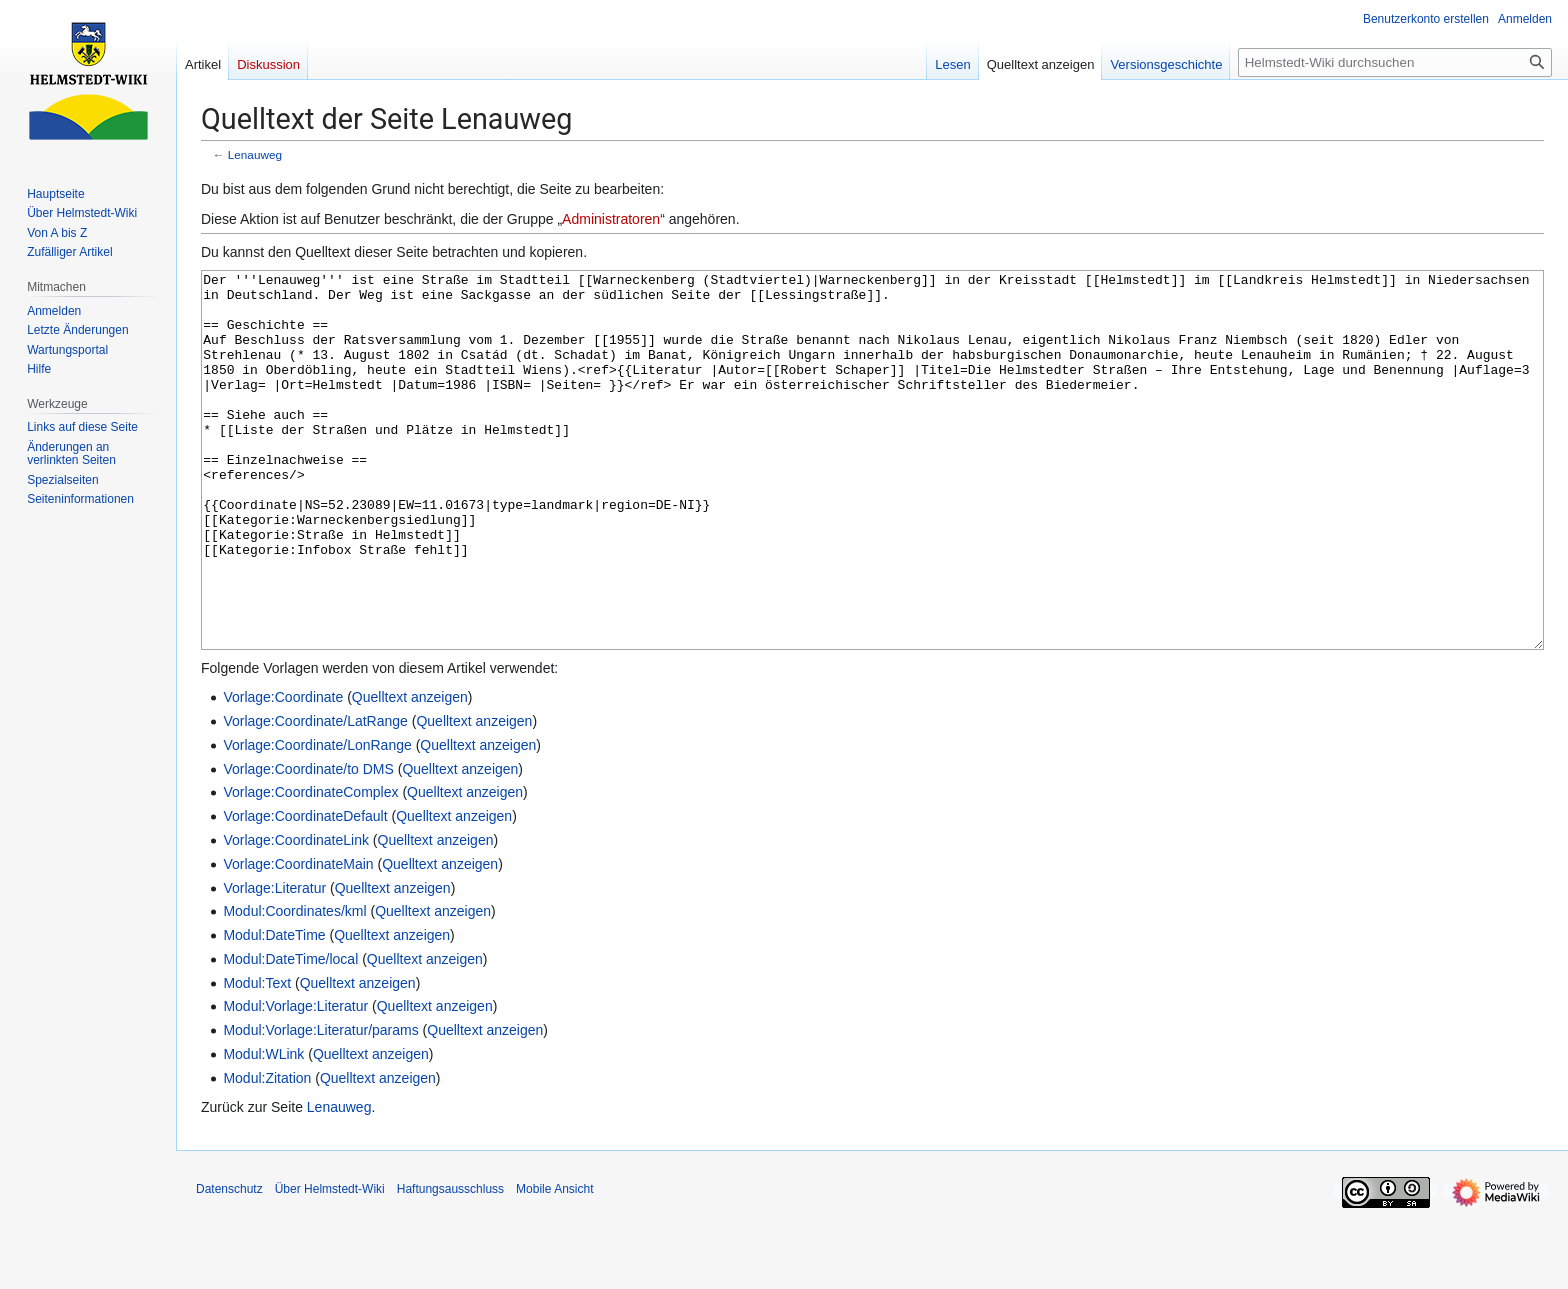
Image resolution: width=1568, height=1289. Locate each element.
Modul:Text (257, 1058)
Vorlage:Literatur (274, 963)
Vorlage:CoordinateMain (298, 939)
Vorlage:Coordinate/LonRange (317, 820)
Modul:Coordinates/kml (294, 986)
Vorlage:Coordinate (283, 772)
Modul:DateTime (274, 1010)
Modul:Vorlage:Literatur (295, 1081)
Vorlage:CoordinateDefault (305, 891)
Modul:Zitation (267, 1153)
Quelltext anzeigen (410, 772)
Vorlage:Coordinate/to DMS (308, 844)
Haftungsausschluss (450, 1264)
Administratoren (611, 219)
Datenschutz (229, 1264)
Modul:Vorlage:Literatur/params (320, 1105)
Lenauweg (255, 154)
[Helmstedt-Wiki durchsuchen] (1395, 62)
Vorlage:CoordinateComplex (310, 867)
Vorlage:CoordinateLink (296, 915)
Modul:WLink (263, 1129)
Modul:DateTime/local (290, 1034)
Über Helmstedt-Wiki (330, 1264)
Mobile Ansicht (554, 1264)
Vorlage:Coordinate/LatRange (315, 796)
